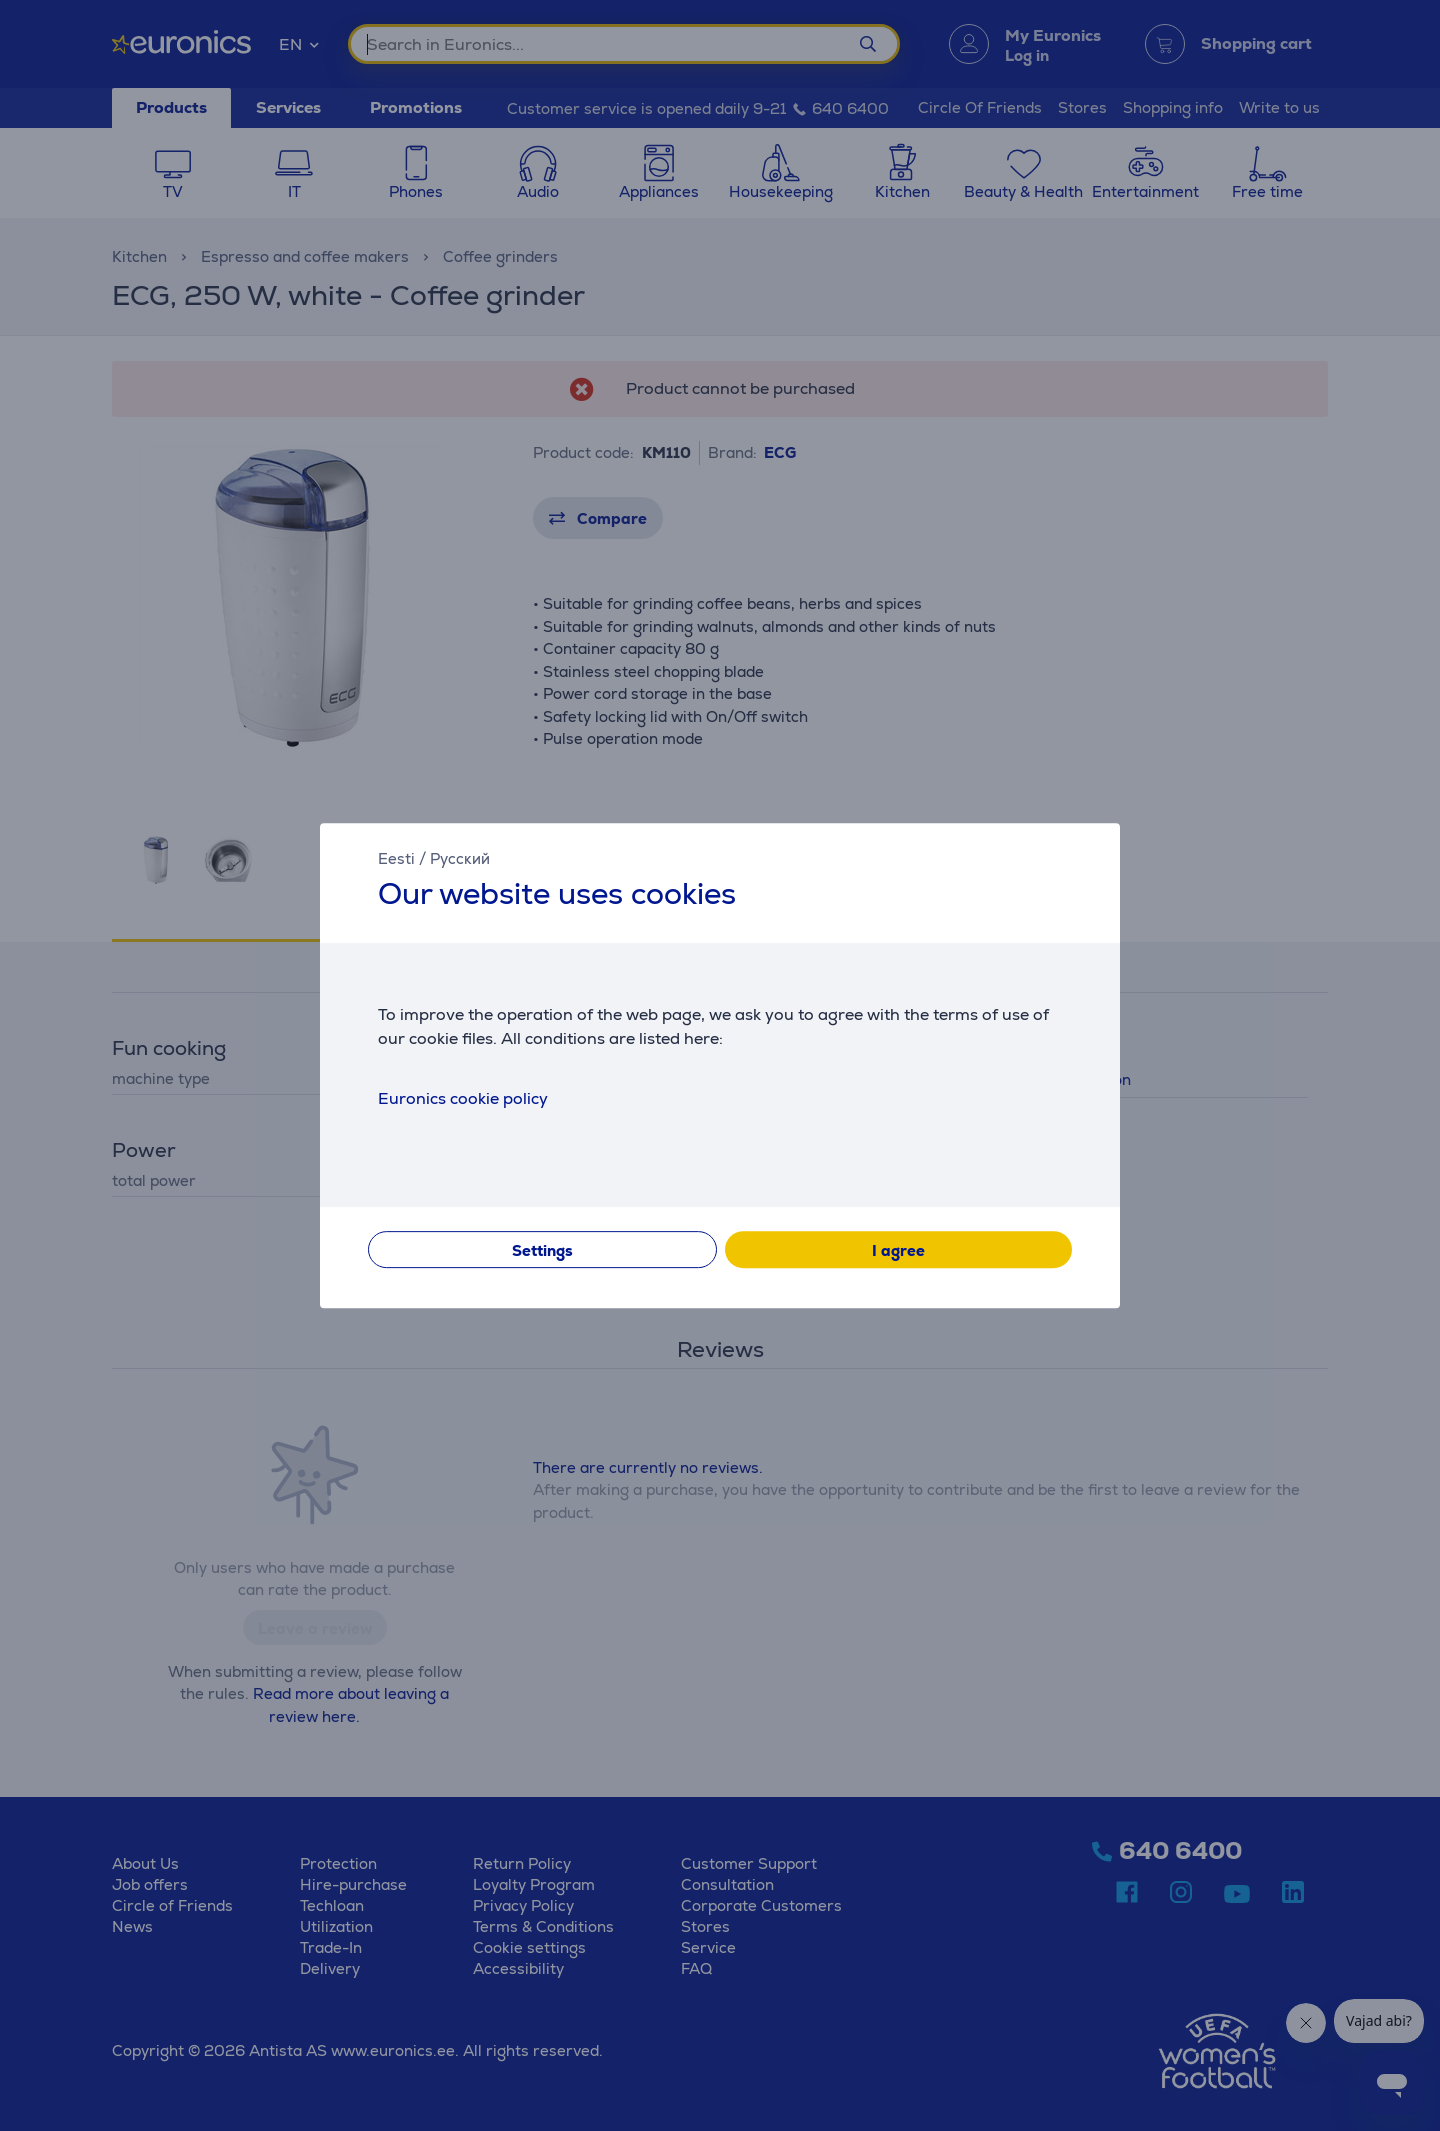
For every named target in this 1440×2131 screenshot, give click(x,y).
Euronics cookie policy (463, 1098)
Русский (460, 858)
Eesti (396, 858)
